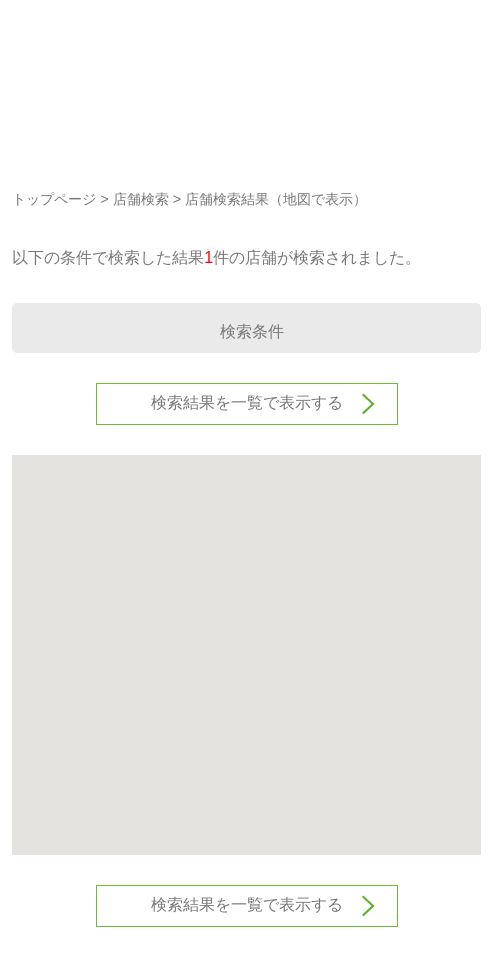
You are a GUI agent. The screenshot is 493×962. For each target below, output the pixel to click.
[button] (247, 636)
